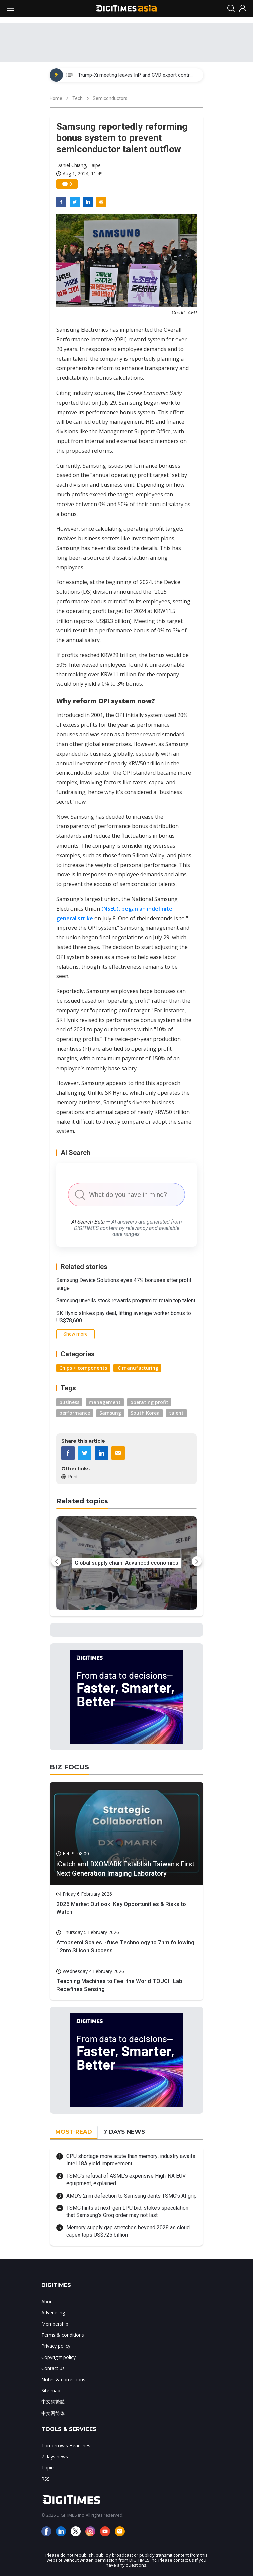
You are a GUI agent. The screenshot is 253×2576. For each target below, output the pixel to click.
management (105, 1402)
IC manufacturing (137, 1368)
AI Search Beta (88, 1222)
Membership (54, 2324)
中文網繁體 (53, 2401)
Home (56, 98)
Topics (48, 2467)
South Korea (145, 1413)
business (69, 1402)
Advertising (53, 2312)
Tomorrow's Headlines (65, 2445)
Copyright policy (58, 2357)
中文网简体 (53, 2413)
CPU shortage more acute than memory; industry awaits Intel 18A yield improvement (130, 2160)
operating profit (149, 1402)
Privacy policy (55, 2346)
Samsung (110, 1413)
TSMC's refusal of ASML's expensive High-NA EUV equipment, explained (126, 2180)
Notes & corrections (63, 2379)
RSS (45, 2479)
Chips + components (83, 1368)
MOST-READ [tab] (73, 2131)
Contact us (53, 2368)
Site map (50, 2390)
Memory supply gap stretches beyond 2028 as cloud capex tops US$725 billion (128, 2231)
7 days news (54, 2456)
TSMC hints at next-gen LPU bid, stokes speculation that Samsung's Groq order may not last (127, 2211)
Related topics (82, 1501)
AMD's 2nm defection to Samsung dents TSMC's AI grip (131, 2196)
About (47, 2301)
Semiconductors (110, 98)
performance (74, 1413)
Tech (77, 98)
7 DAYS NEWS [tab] (124, 2131)
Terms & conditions (62, 2335)
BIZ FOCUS (69, 1767)
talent (176, 1413)
